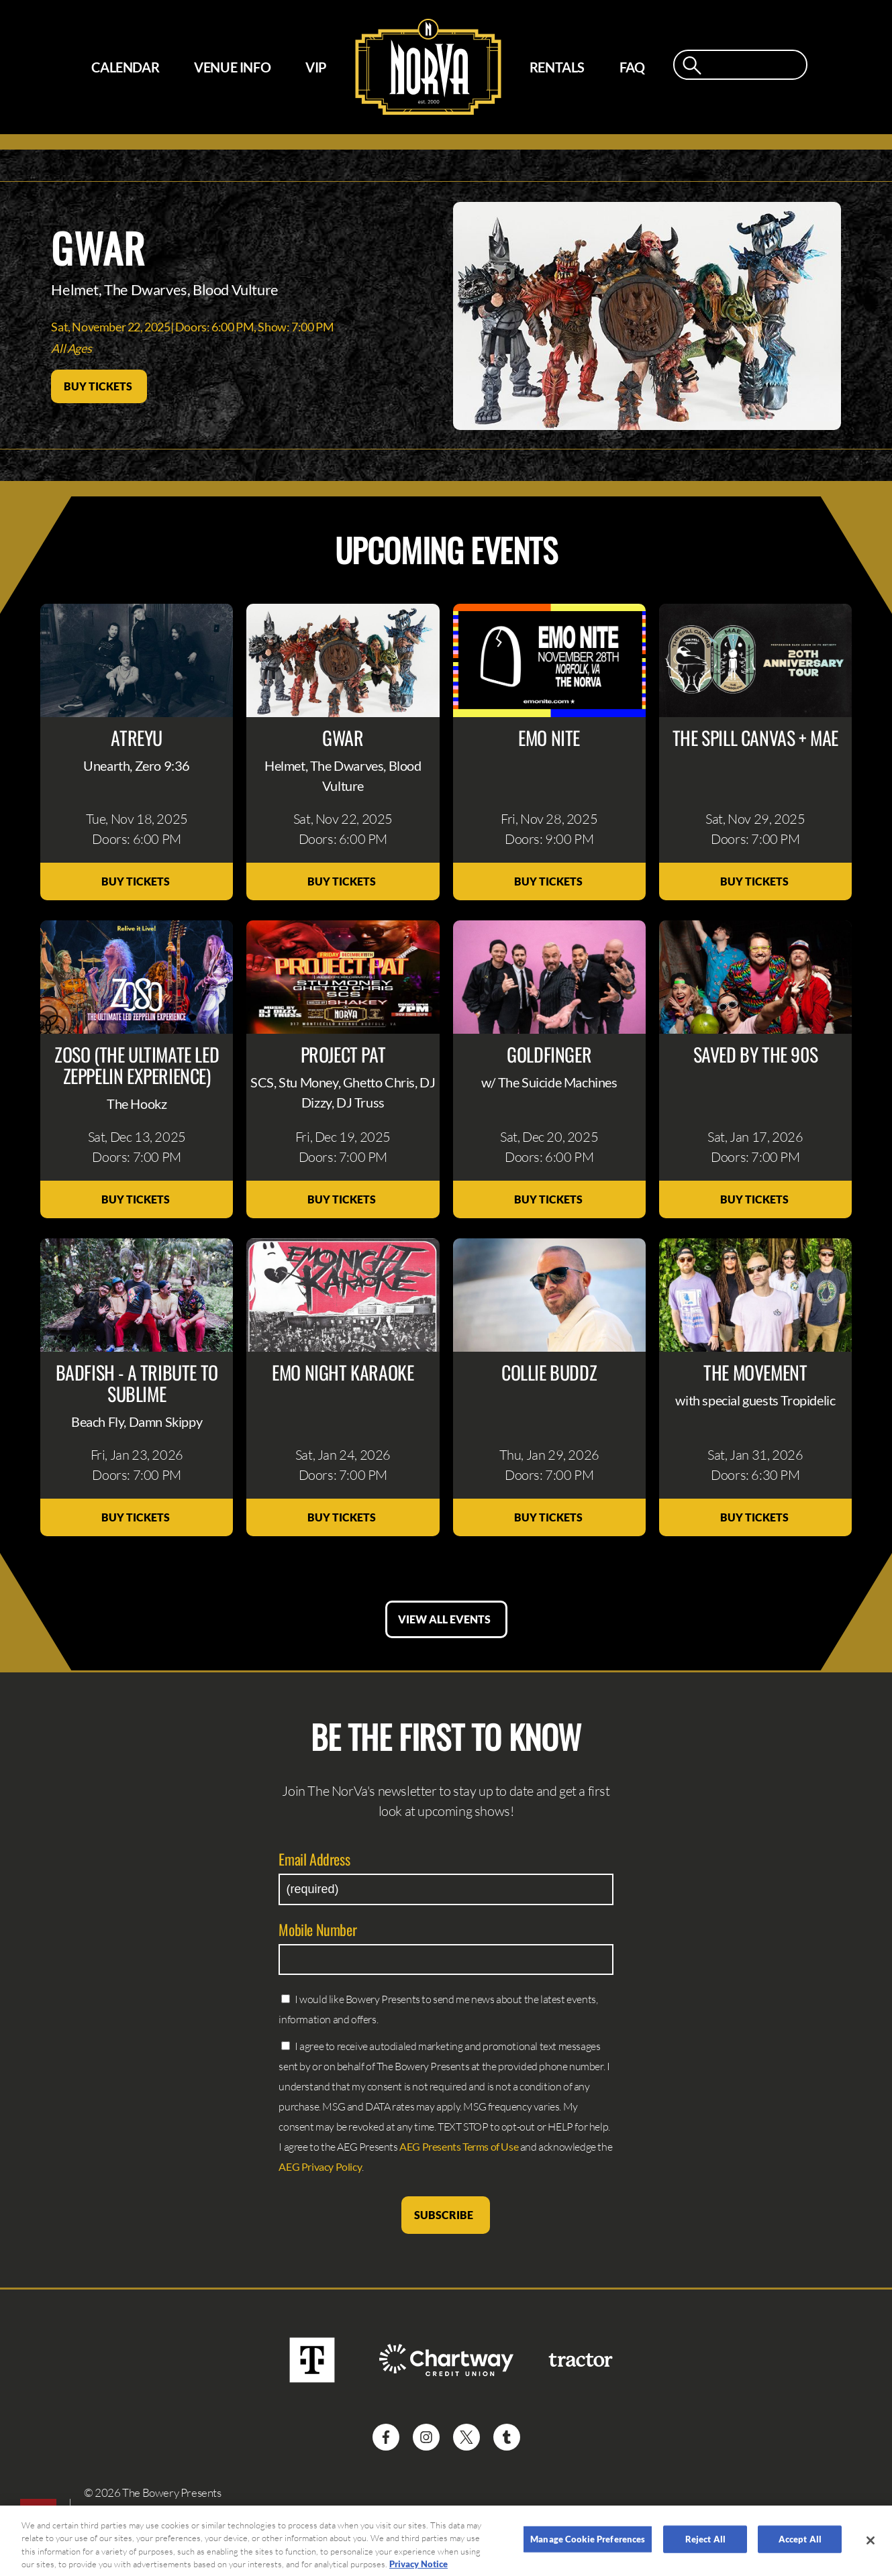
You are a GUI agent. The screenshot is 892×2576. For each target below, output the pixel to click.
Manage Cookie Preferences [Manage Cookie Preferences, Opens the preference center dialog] (587, 2546)
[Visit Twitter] (466, 2437)
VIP (316, 67)
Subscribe (445, 2214)
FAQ (632, 67)
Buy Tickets (99, 386)
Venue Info (232, 67)
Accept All (800, 2546)
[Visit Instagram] (426, 2437)
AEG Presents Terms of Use (458, 2146)
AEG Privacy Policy (320, 2166)
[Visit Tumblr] (506, 2437)
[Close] (870, 2548)
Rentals (557, 67)
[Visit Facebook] (386, 2437)
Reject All (705, 2546)
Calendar (125, 67)
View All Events (446, 1619)
